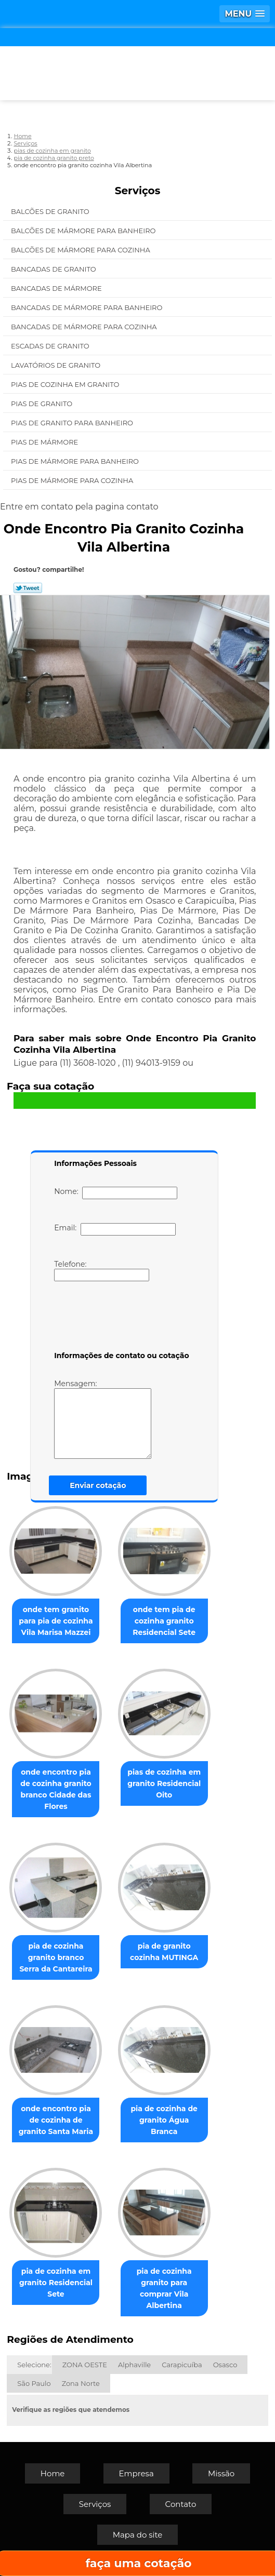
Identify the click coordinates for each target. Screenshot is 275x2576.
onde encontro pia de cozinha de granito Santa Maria (56, 2120)
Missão (221, 2473)
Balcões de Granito (51, 211)
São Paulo (33, 2383)
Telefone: (101, 1270)
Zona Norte (81, 2383)
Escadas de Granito (51, 346)
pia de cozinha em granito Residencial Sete (56, 2282)
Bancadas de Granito (54, 269)
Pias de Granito (42, 403)
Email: (114, 1229)
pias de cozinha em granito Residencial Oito (164, 1783)
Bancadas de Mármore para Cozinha (85, 327)
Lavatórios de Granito (56, 365)
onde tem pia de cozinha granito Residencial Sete (164, 1621)
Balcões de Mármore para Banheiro (84, 230)
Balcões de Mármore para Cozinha (81, 250)
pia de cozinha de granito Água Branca (164, 2120)
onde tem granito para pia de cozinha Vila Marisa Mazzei (56, 1621)
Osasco (225, 2364)
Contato (181, 2504)
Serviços (138, 190)
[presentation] (120, 1318)
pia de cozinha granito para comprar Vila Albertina (164, 2288)
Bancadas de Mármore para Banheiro (87, 307)
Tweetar (28, 588)
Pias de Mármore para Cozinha (73, 480)
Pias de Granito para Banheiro (73, 423)
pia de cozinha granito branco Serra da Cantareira (55, 1957)
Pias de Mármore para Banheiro (75, 461)
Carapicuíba (182, 2364)
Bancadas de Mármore (57, 288)
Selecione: (34, 2364)
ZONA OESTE (84, 2364)
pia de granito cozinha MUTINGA (164, 1951)
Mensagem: (102, 1419)
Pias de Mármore (45, 442)
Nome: (115, 1193)
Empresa (136, 2473)
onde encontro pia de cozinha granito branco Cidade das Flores (55, 1789)
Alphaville (134, 2364)
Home (53, 2473)
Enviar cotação (98, 1485)
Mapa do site (138, 2535)
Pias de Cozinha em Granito (66, 384)
